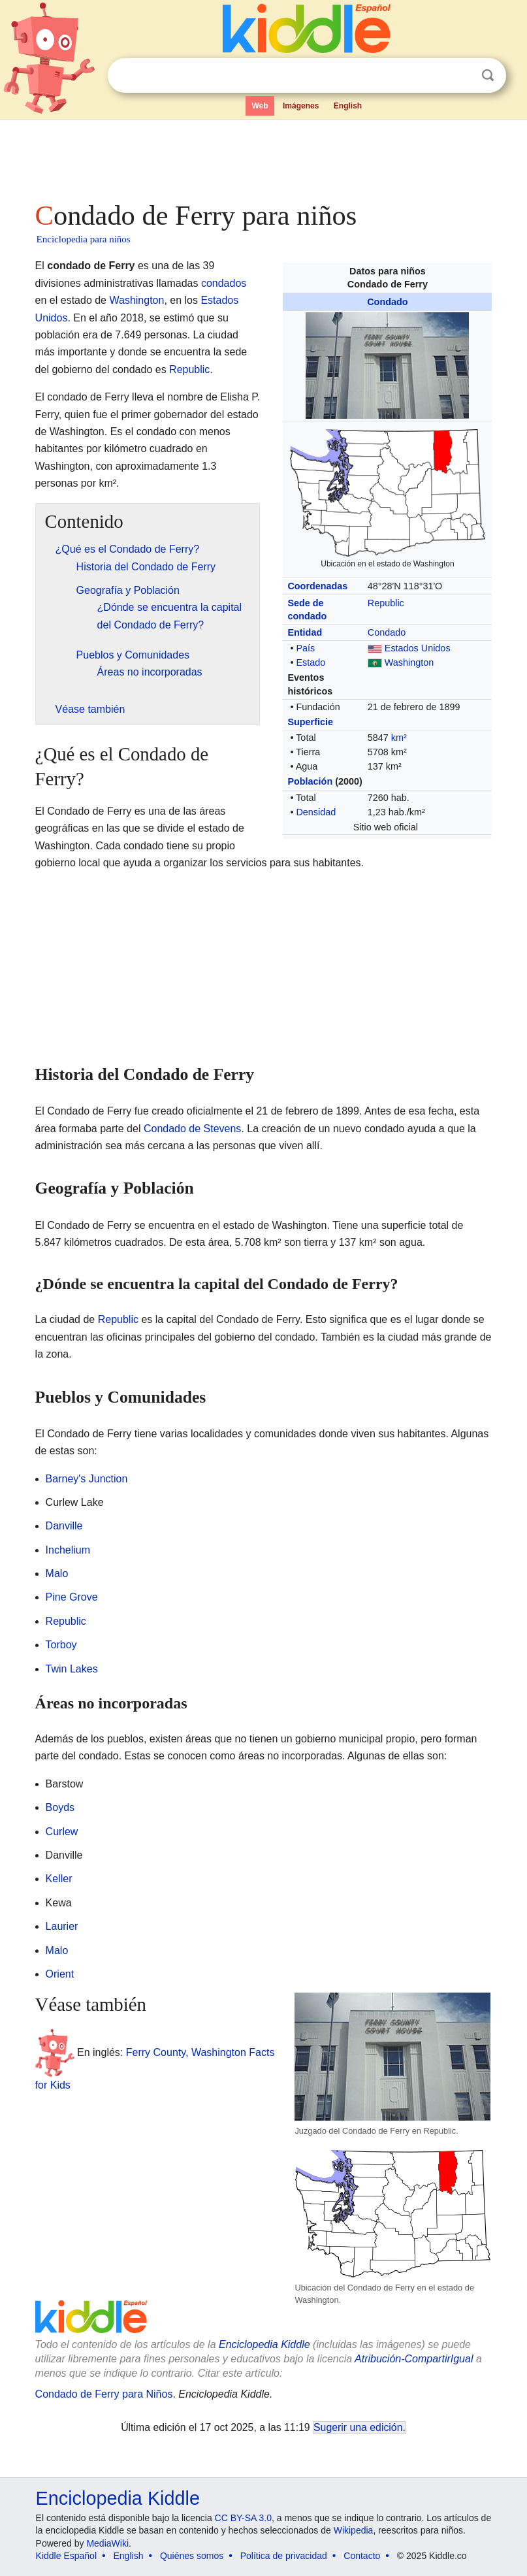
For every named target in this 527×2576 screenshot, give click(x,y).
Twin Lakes (72, 1668)
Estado (310, 662)
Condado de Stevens (192, 1128)
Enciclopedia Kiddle (118, 2498)
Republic (386, 603)
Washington (409, 662)
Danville (64, 1525)
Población (309, 781)
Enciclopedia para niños (84, 239)
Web (259, 105)
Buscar (487, 75)
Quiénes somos (191, 2556)
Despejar (461, 76)
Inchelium (68, 1550)
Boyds (60, 1807)
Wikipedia (354, 2530)
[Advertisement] (263, 157)
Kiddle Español (66, 2556)
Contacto (361, 2556)
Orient (60, 1974)
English (348, 105)
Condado (387, 302)
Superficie (310, 722)
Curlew (62, 1831)
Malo (57, 1573)
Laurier (62, 1926)
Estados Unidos (418, 648)
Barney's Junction (87, 1478)
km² (399, 737)
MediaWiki (107, 2543)
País (305, 648)
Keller (59, 1878)
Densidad (316, 812)
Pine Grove (72, 1597)
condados (223, 283)
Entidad (304, 632)
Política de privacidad (283, 2556)
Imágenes (301, 105)
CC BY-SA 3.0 (243, 2518)
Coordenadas (317, 586)
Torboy (61, 1644)
